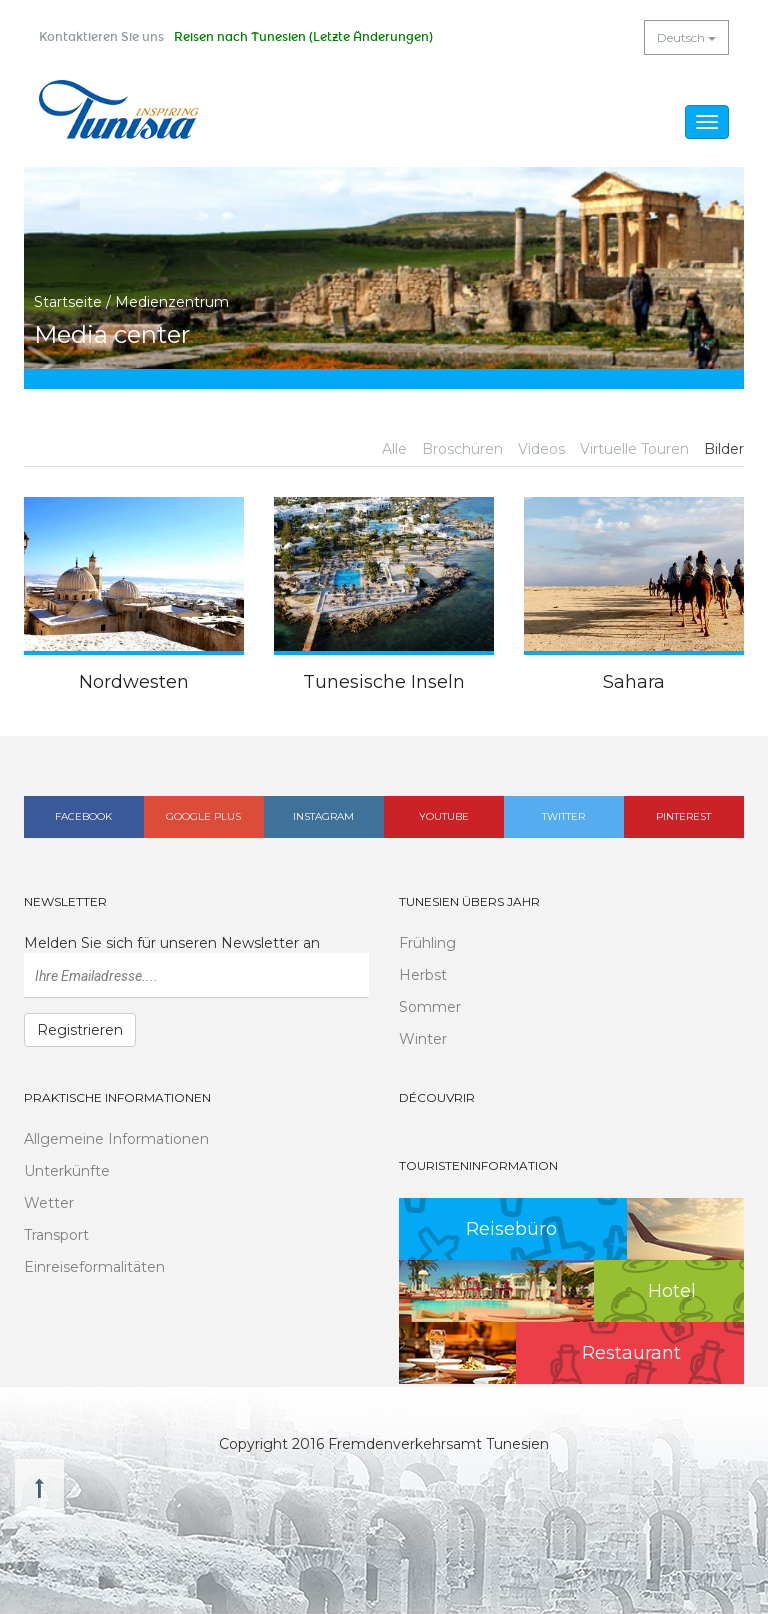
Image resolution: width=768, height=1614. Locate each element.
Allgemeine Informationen (116, 1139)
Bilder (724, 449)
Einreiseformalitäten (94, 1267)
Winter (423, 1039)
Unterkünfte (67, 1171)
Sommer (430, 1007)
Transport (56, 1235)
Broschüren (462, 449)
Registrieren (80, 1030)
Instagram (323, 816)
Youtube (444, 816)
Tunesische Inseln (384, 682)
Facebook (83, 816)
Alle (394, 449)
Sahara (634, 682)
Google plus (203, 816)
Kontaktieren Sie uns (101, 37)
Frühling (427, 943)
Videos (541, 449)
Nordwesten (134, 682)
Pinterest (683, 816)
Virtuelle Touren (634, 449)
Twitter (563, 816)
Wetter (49, 1203)
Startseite (68, 302)
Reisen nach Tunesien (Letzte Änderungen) (303, 37)
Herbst (423, 975)
